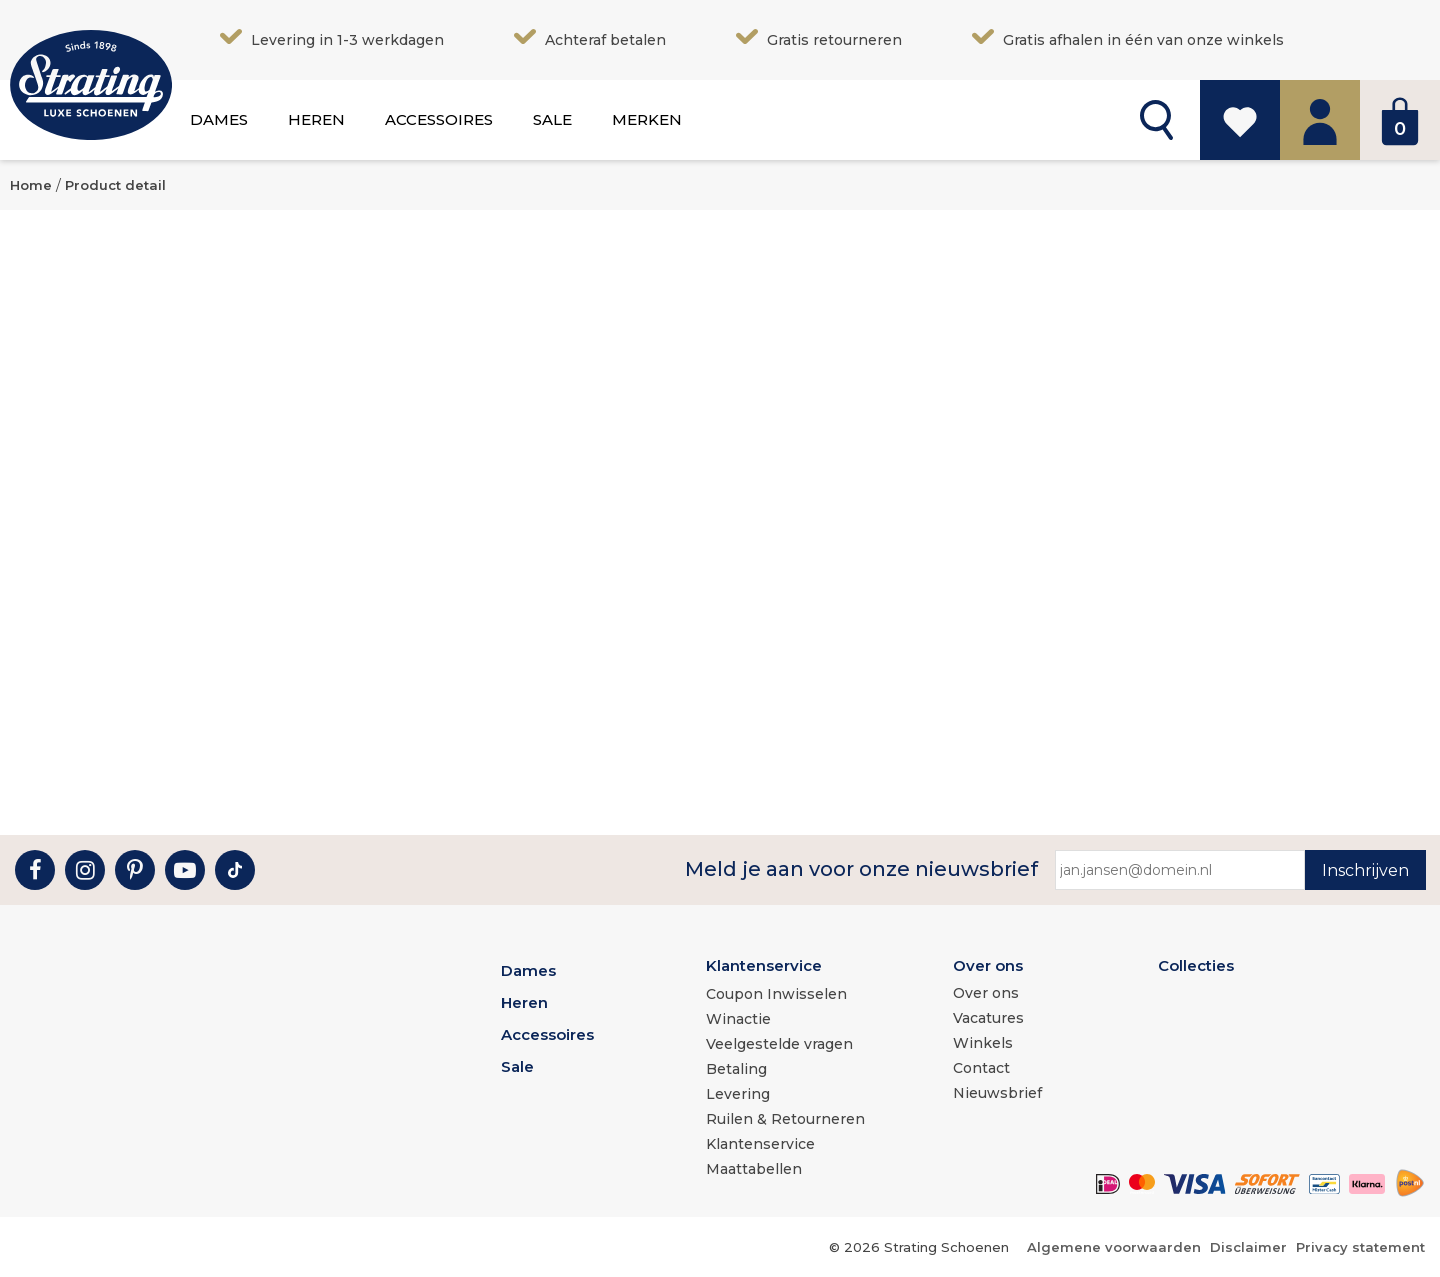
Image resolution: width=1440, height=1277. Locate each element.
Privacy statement (1360, 1247)
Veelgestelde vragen (779, 1044)
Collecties (1196, 965)
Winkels (983, 1043)
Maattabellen (754, 1169)
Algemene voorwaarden (1114, 1247)
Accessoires (439, 119)
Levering (738, 1094)
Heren (316, 119)
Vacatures (988, 1018)
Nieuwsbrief (997, 1093)
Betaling (736, 1069)
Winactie (738, 1019)
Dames (219, 119)
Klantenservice (764, 965)
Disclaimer (1248, 1247)
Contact (981, 1068)
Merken (647, 119)
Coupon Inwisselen (776, 994)
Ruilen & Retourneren (785, 1119)
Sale (552, 119)
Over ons (988, 965)
